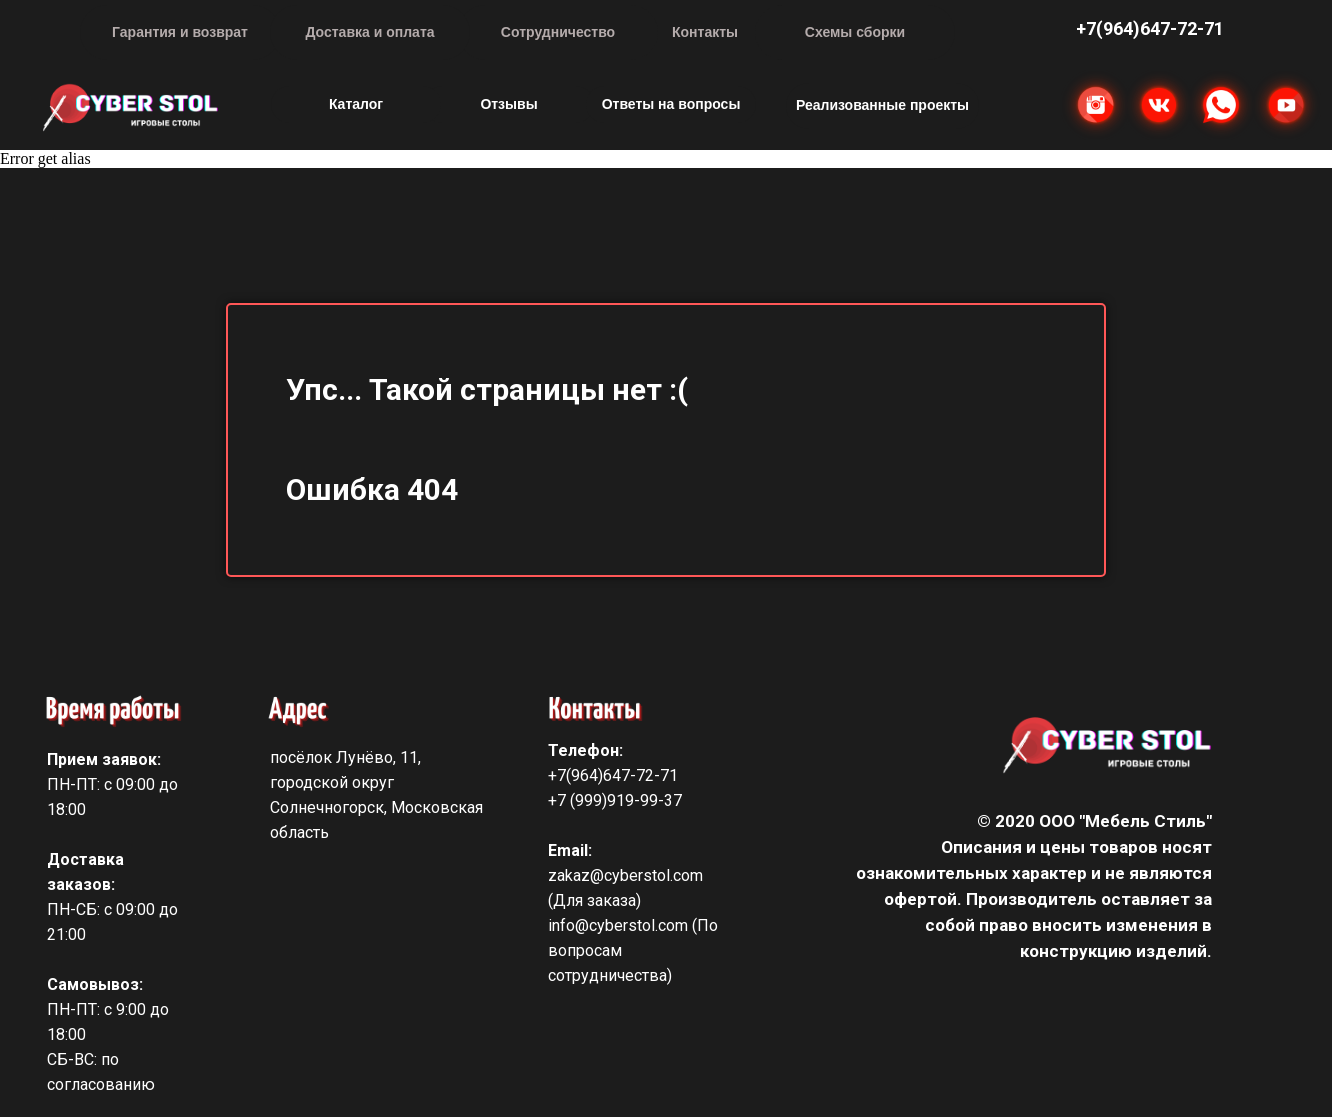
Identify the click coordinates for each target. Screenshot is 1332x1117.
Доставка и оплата (369, 32)
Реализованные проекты (882, 105)
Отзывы (508, 104)
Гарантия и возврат (180, 32)
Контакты (705, 32)
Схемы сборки (855, 32)
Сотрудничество (558, 32)
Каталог (356, 104)
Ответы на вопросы (671, 104)
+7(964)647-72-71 (613, 775)
